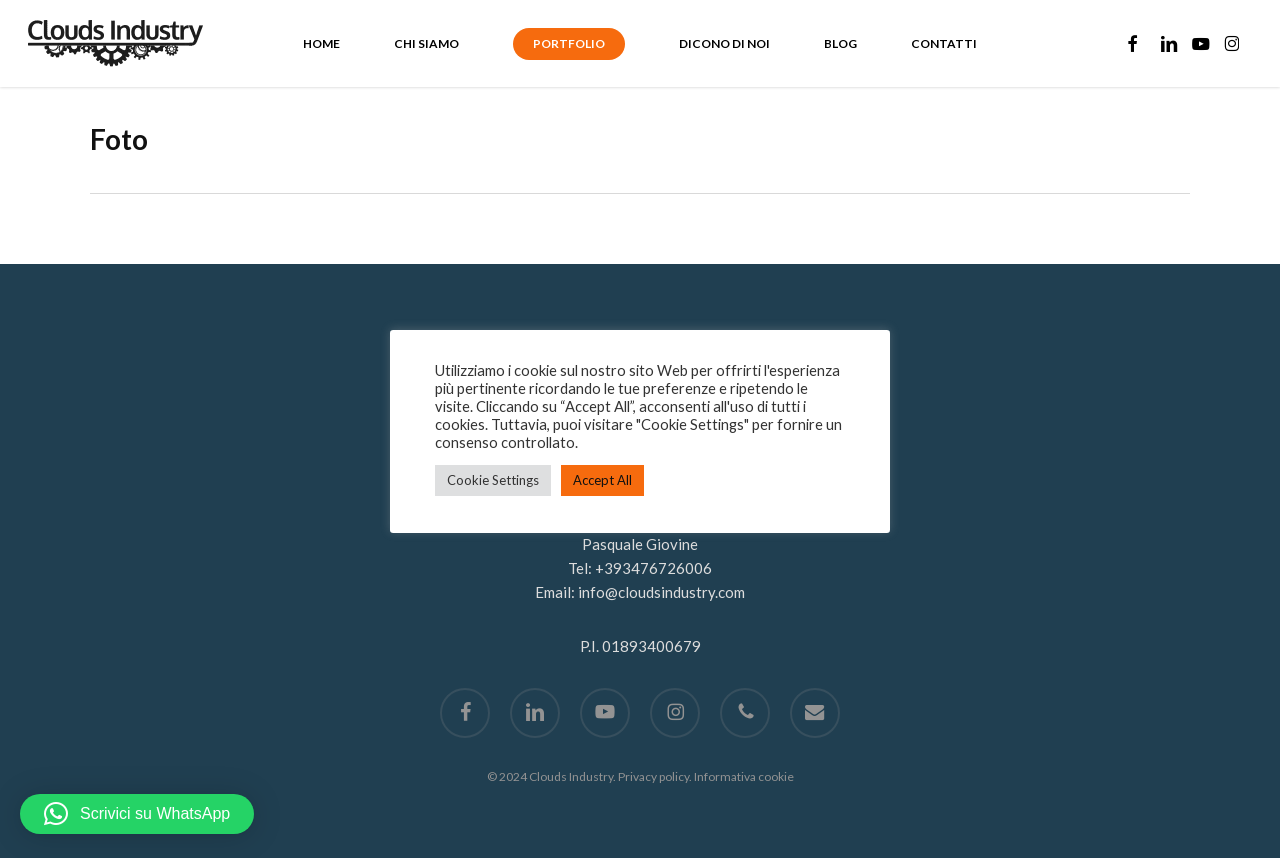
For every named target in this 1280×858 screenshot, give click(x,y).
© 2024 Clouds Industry (550, 776)
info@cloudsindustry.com (661, 592)
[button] (137, 814)
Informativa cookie (744, 776)
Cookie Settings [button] (493, 480)
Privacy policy (653, 776)
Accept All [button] (602, 480)
